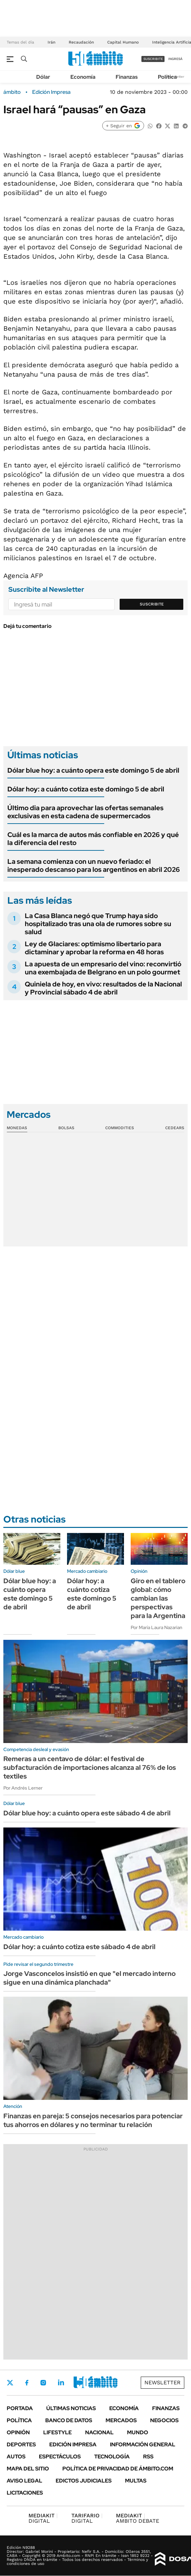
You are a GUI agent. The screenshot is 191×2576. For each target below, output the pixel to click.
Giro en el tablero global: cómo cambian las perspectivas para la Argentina (158, 1598)
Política (167, 76)
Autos (16, 2456)
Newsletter (162, 2382)
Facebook (26, 2383)
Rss (148, 2456)
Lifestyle (57, 2432)
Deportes (21, 2444)
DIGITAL (43, 2518)
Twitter (10, 2382)
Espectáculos (60, 2456)
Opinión (18, 2432)
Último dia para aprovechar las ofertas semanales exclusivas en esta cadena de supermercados (85, 811)
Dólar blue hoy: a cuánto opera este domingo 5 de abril (93, 770)
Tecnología (112, 2456)
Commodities (119, 1127)
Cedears (174, 1127)
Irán (51, 42)
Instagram (43, 2383)
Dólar (43, 76)
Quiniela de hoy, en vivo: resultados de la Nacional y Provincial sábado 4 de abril (103, 988)
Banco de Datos (68, 2420)
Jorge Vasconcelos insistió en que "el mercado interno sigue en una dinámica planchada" (89, 1978)
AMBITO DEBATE (137, 2518)
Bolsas (66, 1127)
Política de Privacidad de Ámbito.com (117, 2468)
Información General (142, 2444)
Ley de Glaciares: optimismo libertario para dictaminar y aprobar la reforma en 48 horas (94, 948)
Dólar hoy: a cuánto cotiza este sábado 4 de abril (79, 1946)
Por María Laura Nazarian (156, 1627)
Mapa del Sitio (28, 2468)
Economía (83, 76)
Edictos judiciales (84, 2480)
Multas (135, 2480)
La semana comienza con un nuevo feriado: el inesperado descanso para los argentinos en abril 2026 (93, 865)
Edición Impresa (73, 2444)
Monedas (17, 1127)
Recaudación (81, 42)
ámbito (12, 92)
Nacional (99, 2432)
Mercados (121, 2420)
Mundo (137, 2432)
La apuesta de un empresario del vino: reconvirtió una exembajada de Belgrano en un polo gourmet (103, 968)
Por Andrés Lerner (23, 1788)
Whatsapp (97, 2383)
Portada (20, 2408)
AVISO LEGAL (24, 2480)
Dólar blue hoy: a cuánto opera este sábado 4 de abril (87, 1813)
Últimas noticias (71, 2408)
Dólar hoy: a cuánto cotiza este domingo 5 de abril (85, 789)
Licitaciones (25, 2492)
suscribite (153, 59)
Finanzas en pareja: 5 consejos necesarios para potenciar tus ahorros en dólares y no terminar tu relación (93, 2120)
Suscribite (152, 604)
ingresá (175, 59)
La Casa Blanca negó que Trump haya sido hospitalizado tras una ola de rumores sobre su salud (98, 923)
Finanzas (127, 76)
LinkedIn (61, 2383)
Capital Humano (123, 42)
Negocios (164, 2420)
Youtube (79, 2382)
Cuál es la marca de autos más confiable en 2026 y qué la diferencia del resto (93, 838)
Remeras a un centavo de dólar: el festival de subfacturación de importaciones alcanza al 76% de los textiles (89, 1767)
